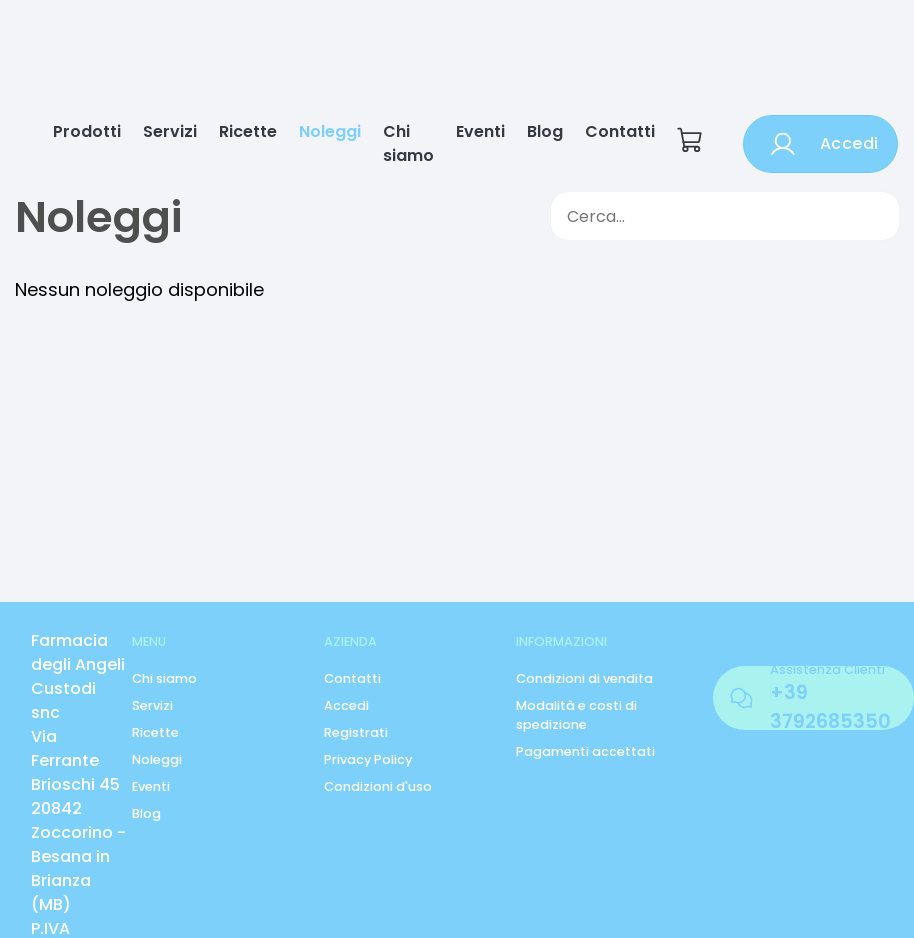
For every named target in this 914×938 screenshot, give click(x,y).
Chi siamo (408, 143)
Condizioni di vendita (584, 678)
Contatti (620, 131)
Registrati (356, 732)
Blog (545, 131)
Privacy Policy (368, 759)
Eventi (480, 131)
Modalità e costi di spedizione (576, 715)
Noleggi (330, 131)
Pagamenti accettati (585, 751)
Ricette (248, 131)
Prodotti (87, 131)
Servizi (170, 131)
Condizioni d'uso (378, 786)
